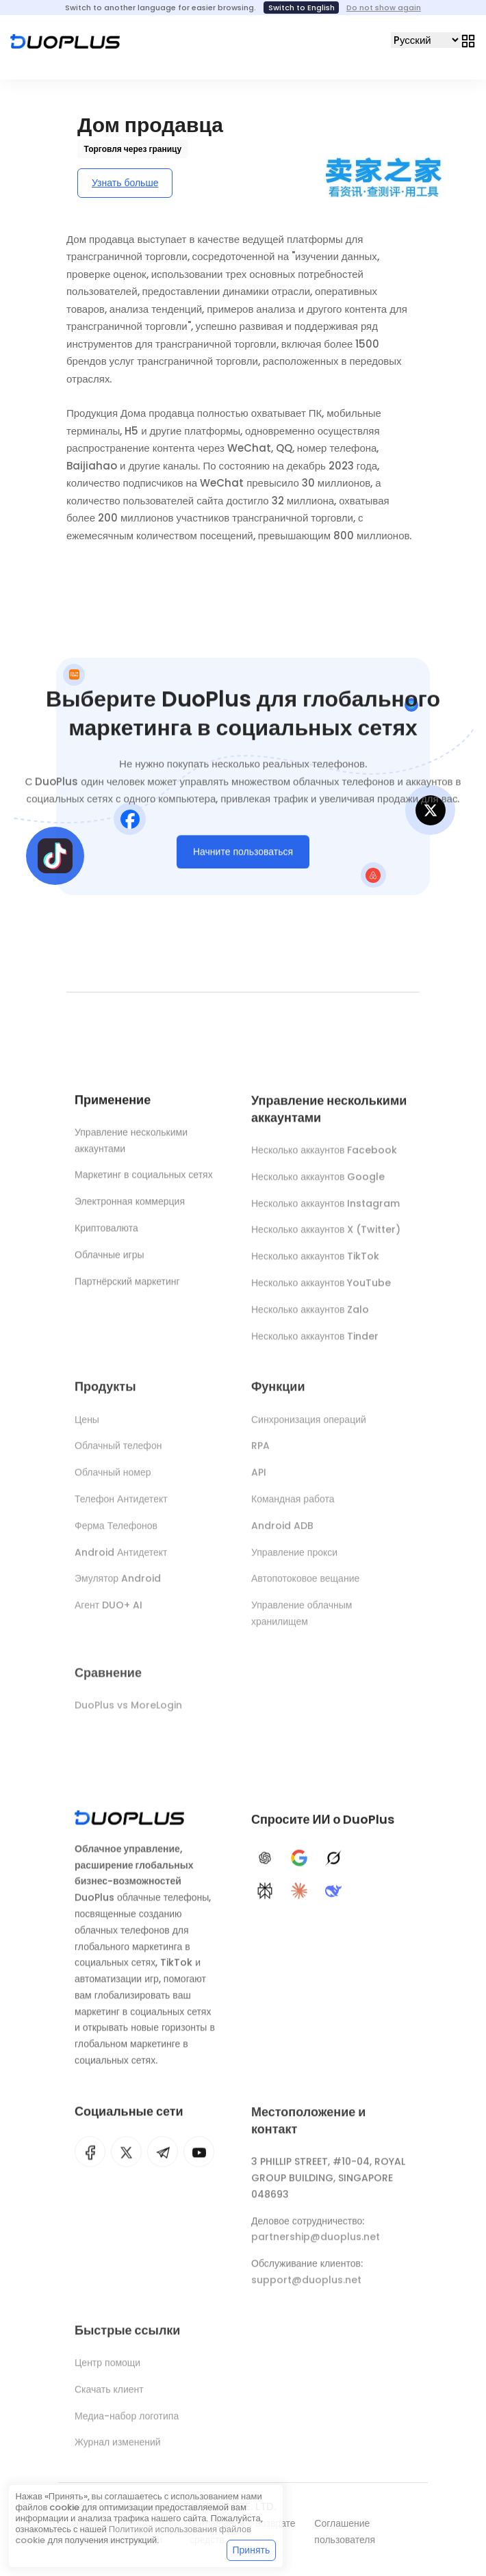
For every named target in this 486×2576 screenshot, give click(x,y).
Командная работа (292, 1505)
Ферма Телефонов (116, 1532)
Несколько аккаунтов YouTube (321, 1288)
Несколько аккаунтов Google (318, 1182)
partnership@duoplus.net (315, 2243)
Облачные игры (109, 1257)
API (258, 1479)
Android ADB (282, 1532)
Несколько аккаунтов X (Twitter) (325, 1234)
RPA (260, 1452)
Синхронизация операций (308, 1425)
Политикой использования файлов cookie (133, 2535)
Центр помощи (107, 2369)
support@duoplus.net (306, 2286)
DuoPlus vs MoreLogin (128, 1712)
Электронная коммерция (130, 1204)
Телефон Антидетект (121, 1505)
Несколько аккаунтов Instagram (325, 1208)
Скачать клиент (109, 2396)
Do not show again (383, 7)
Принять (251, 2550)
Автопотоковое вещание (305, 1585)
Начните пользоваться (243, 854)
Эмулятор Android (118, 1585)
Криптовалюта (106, 1230)
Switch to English (301, 7)
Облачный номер (113, 1479)
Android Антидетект (121, 1558)
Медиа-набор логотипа (127, 2422)
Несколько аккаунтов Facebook (324, 1155)
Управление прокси (294, 1558)
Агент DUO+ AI (108, 1612)
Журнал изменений (118, 2449)
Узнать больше (125, 183)
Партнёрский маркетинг (127, 1284)
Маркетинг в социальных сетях (144, 1178)
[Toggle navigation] (468, 40)
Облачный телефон (118, 1452)
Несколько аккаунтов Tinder (315, 1341)
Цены (87, 1425)
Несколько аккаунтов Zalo (310, 1315)
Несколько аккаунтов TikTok (315, 1261)
